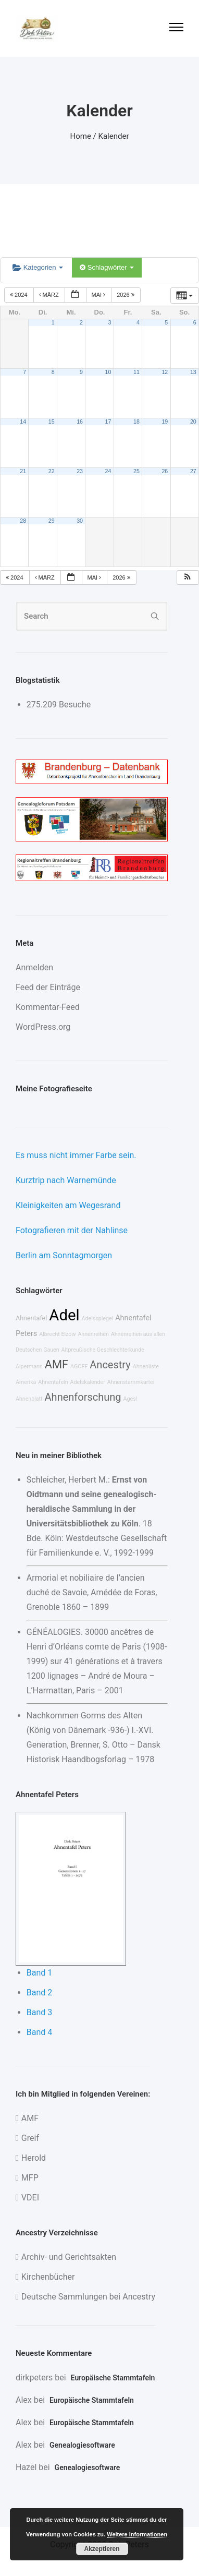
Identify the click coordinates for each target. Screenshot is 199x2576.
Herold (33, 2158)
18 (136, 421)
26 (164, 471)
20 (193, 421)
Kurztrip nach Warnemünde (66, 1180)
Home (80, 136)
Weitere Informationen (137, 2534)
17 (108, 421)
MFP (30, 2178)
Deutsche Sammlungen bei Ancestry (88, 2297)
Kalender (113, 136)
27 (193, 471)
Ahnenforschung (83, 1397)
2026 (126, 295)
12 (164, 372)
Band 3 (40, 2012)
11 (136, 372)
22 (51, 471)
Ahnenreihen (93, 1334)
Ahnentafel (31, 1318)
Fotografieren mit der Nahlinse (72, 1230)
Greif (30, 2138)
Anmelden (34, 967)
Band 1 (40, 1973)
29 (51, 520)
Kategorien (38, 267)
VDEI (30, 2197)
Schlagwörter (107, 267)
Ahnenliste (146, 1366)
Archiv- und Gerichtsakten (68, 2257)
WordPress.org (43, 1027)
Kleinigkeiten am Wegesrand (68, 1205)
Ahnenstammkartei (131, 1382)
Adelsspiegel (98, 1318)
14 (23, 421)
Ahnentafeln (53, 1382)
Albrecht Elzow (57, 1334)
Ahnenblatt (29, 1398)
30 (80, 520)
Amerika (26, 1382)
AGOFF (79, 1366)
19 (164, 421)
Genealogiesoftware (82, 2445)
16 (80, 421)
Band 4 (40, 2032)
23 (80, 471)
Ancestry (110, 1364)
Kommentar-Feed (48, 1007)
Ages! (130, 1398)
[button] (187, 578)
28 (23, 520)
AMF (56, 1364)
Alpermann (29, 1366)
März (49, 295)
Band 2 (40, 1992)
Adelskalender (87, 1382)
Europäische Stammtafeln (113, 2378)
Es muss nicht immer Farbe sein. (76, 1155)
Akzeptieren (102, 2549)
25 (136, 471)
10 (108, 372)
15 (51, 421)
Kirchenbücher (48, 2277)
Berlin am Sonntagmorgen (64, 1255)
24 (108, 471)
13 (193, 372)
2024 (19, 295)
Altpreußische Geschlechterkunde (102, 1349)
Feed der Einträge (48, 987)
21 (23, 471)
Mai (99, 295)
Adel (64, 1315)
